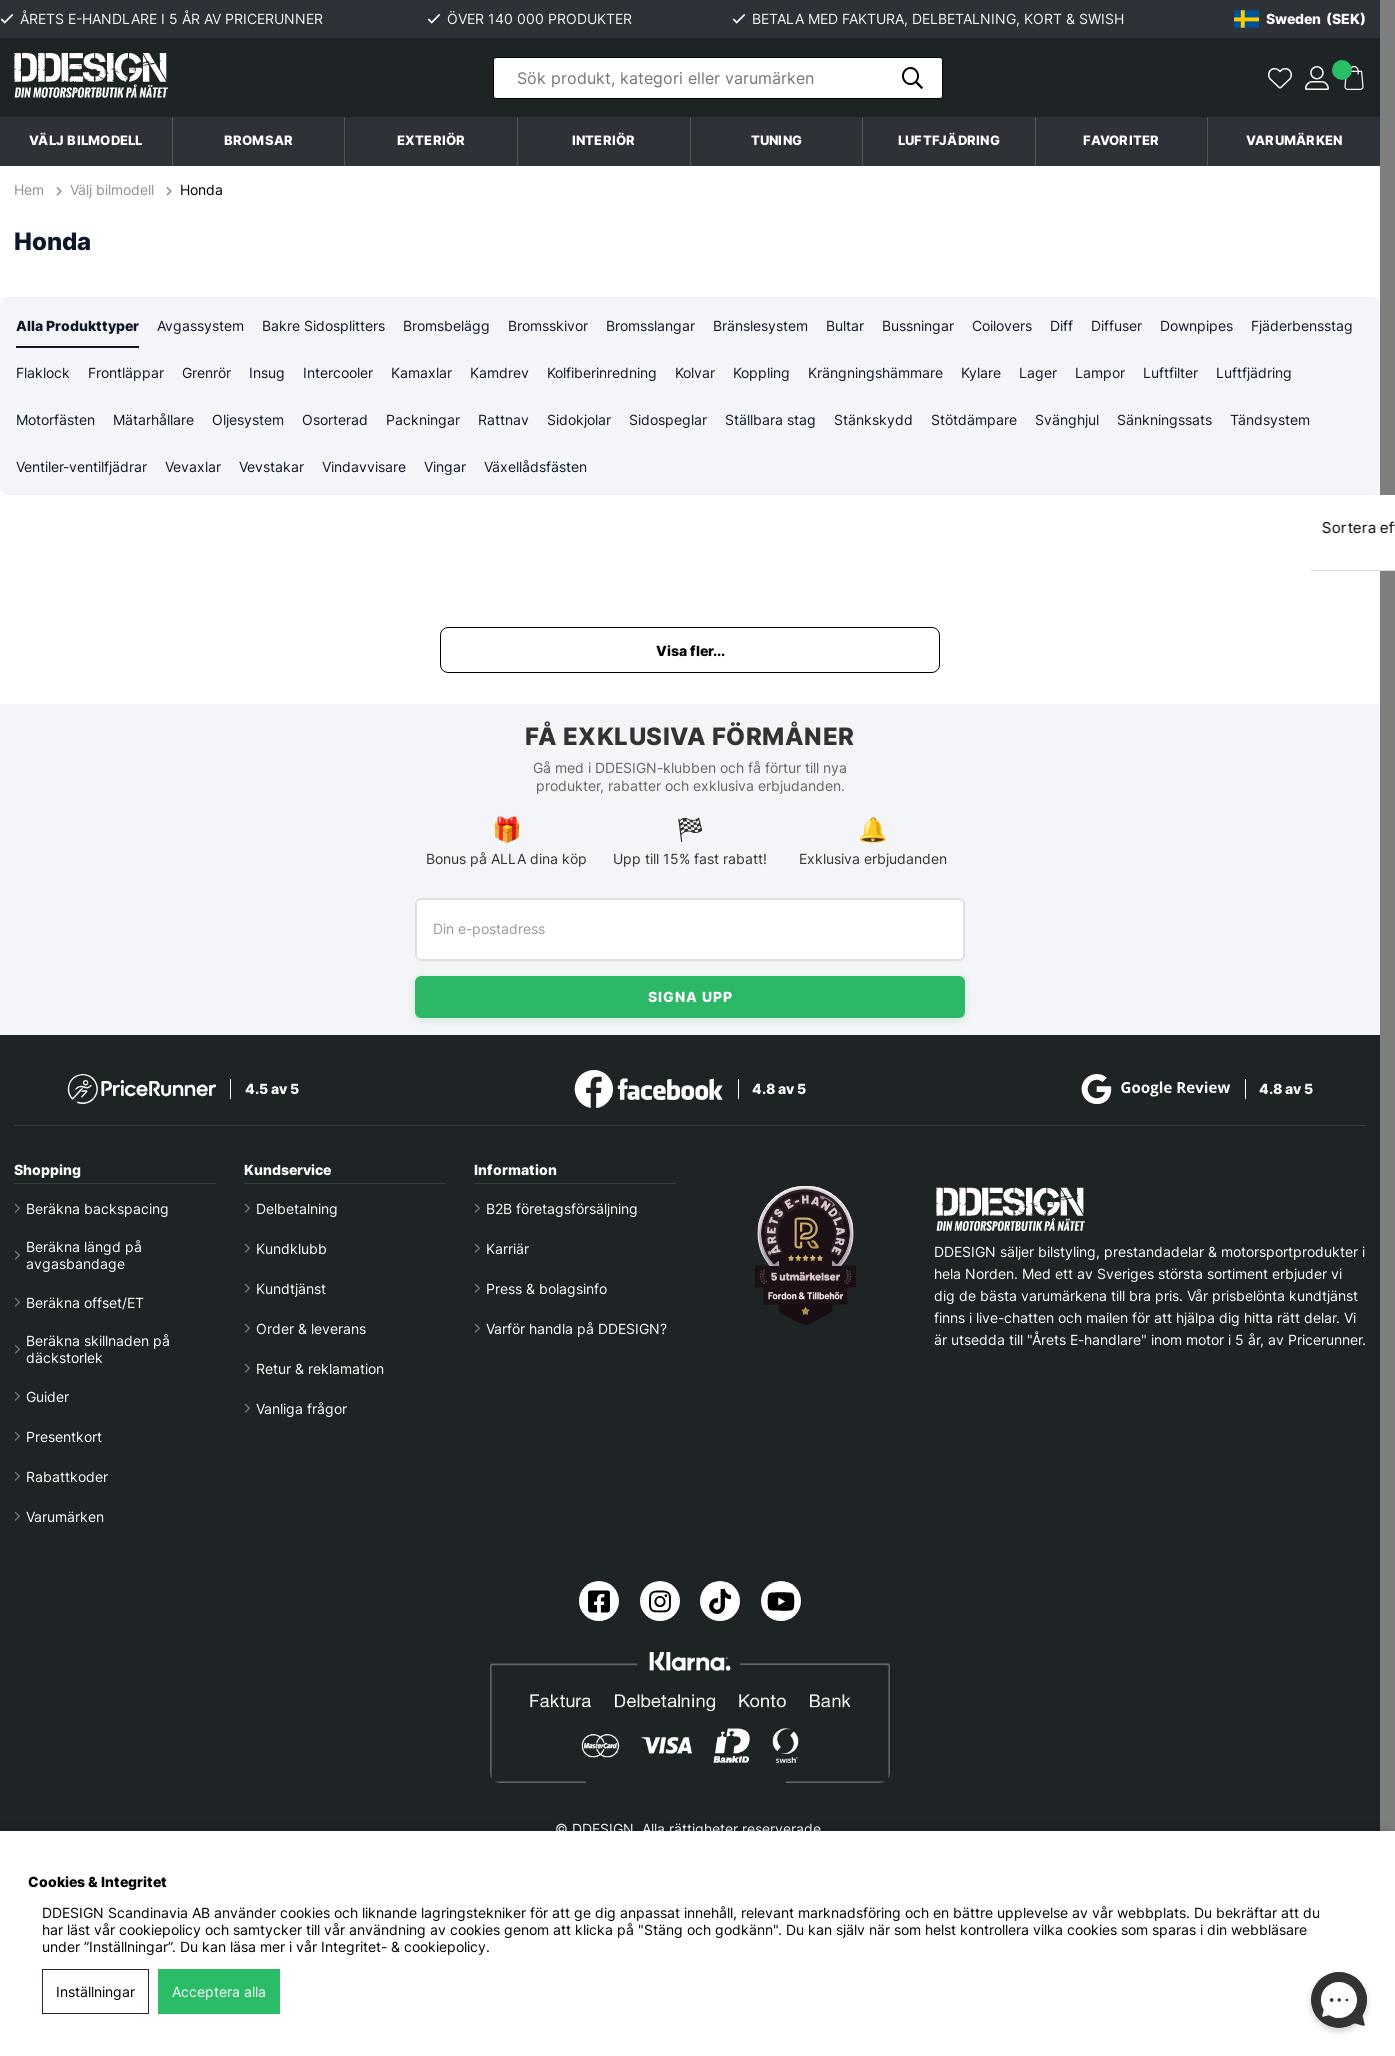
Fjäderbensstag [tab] (1302, 325)
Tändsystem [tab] (1270, 419)
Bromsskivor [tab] (548, 325)
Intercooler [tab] (338, 372)
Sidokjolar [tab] (579, 419)
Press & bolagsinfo (546, 1288)
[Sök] (718, 78)
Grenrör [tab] (206, 372)
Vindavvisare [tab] (364, 466)
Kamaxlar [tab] (421, 372)
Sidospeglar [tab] (668, 419)
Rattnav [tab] (503, 419)
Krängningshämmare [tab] (875, 372)
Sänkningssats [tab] (1164, 419)
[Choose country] (1300, 19)
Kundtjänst (291, 1288)
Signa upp (690, 996)
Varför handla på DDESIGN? (576, 1328)
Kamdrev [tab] (499, 372)
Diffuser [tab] (1116, 325)
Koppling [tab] (761, 372)
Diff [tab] (1061, 325)
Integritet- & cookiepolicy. (405, 1946)
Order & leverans (311, 1328)
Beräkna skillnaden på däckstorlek (98, 1349)
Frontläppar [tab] (126, 372)
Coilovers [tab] (1002, 325)
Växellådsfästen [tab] (535, 466)
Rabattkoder (67, 1476)
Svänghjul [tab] (1067, 419)
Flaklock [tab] (43, 372)
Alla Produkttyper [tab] (77, 325)
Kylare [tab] (981, 372)
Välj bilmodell (86, 140)
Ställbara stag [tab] (770, 419)
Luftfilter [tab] (1170, 372)
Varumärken (1294, 140)
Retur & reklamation (320, 1368)
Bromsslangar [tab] (650, 325)
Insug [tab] (267, 372)
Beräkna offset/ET (85, 1302)
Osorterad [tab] (335, 419)
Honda (201, 189)
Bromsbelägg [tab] (446, 325)
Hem (31, 189)
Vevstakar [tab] (271, 466)
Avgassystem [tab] (200, 325)
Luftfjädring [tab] (1254, 372)
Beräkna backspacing (97, 1208)
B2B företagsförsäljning (562, 1208)
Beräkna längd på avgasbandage (84, 1255)
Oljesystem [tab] (248, 419)
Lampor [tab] (1100, 372)
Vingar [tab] (445, 466)
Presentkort (64, 1436)
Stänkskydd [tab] (873, 419)
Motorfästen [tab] (55, 419)
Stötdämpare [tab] (974, 419)
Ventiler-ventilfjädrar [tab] (81, 466)
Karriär (507, 1248)
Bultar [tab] (845, 325)
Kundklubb (291, 1248)
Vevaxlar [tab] (193, 466)
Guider (47, 1396)
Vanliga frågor (301, 1408)
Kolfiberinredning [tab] (602, 372)
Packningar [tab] (423, 419)
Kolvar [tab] (695, 372)
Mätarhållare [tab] (153, 419)
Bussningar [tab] (918, 325)
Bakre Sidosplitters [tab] (323, 325)
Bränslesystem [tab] (760, 325)
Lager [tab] (1038, 372)
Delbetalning (297, 1208)
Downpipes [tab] (1196, 325)
